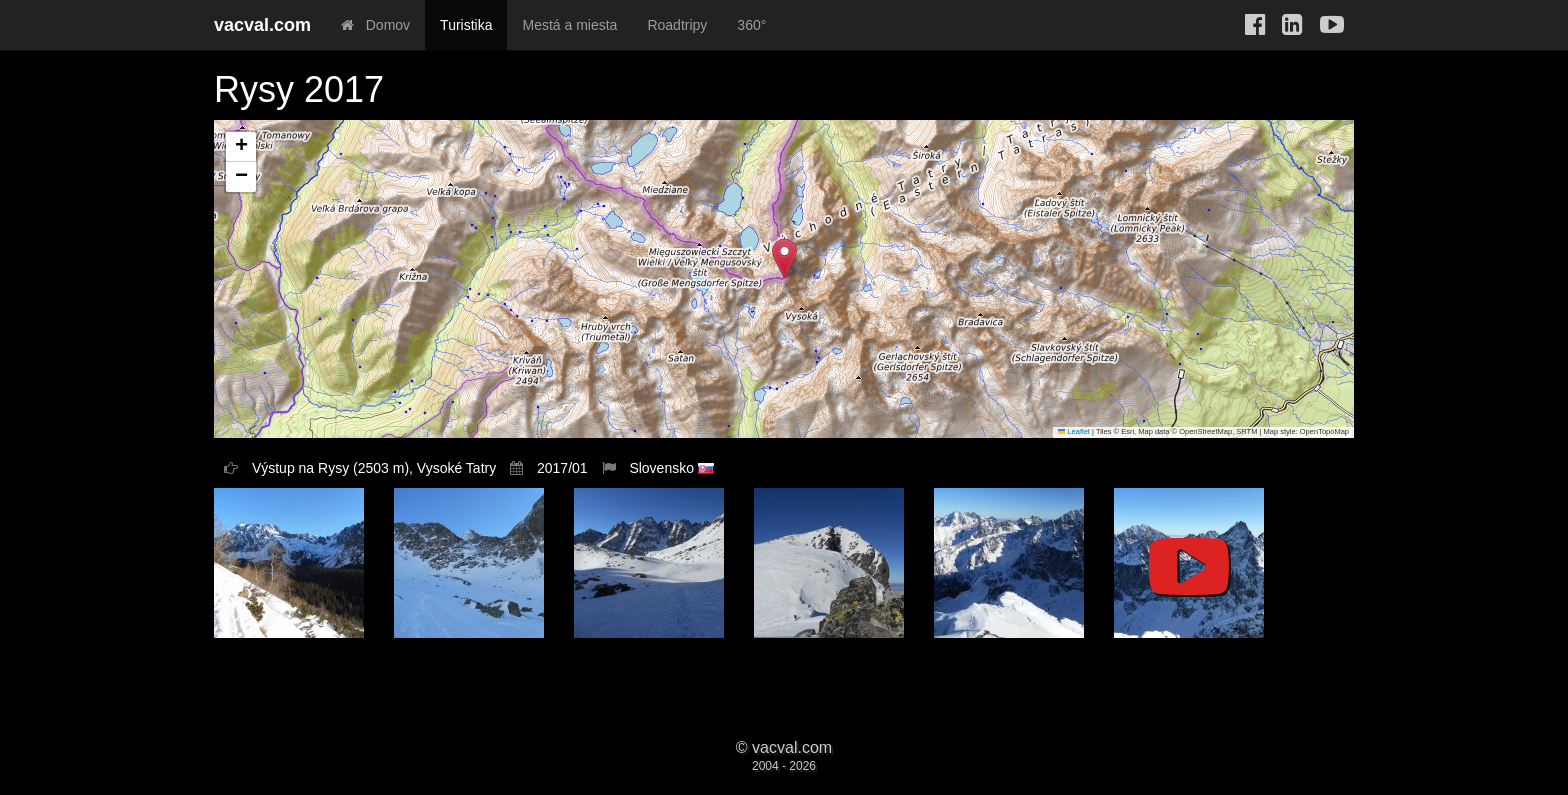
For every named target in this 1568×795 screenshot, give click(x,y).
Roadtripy (677, 25)
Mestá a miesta (569, 25)
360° (751, 25)
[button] (784, 258)
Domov (375, 25)
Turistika (466, 25)
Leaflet (1074, 431)
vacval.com (262, 25)
